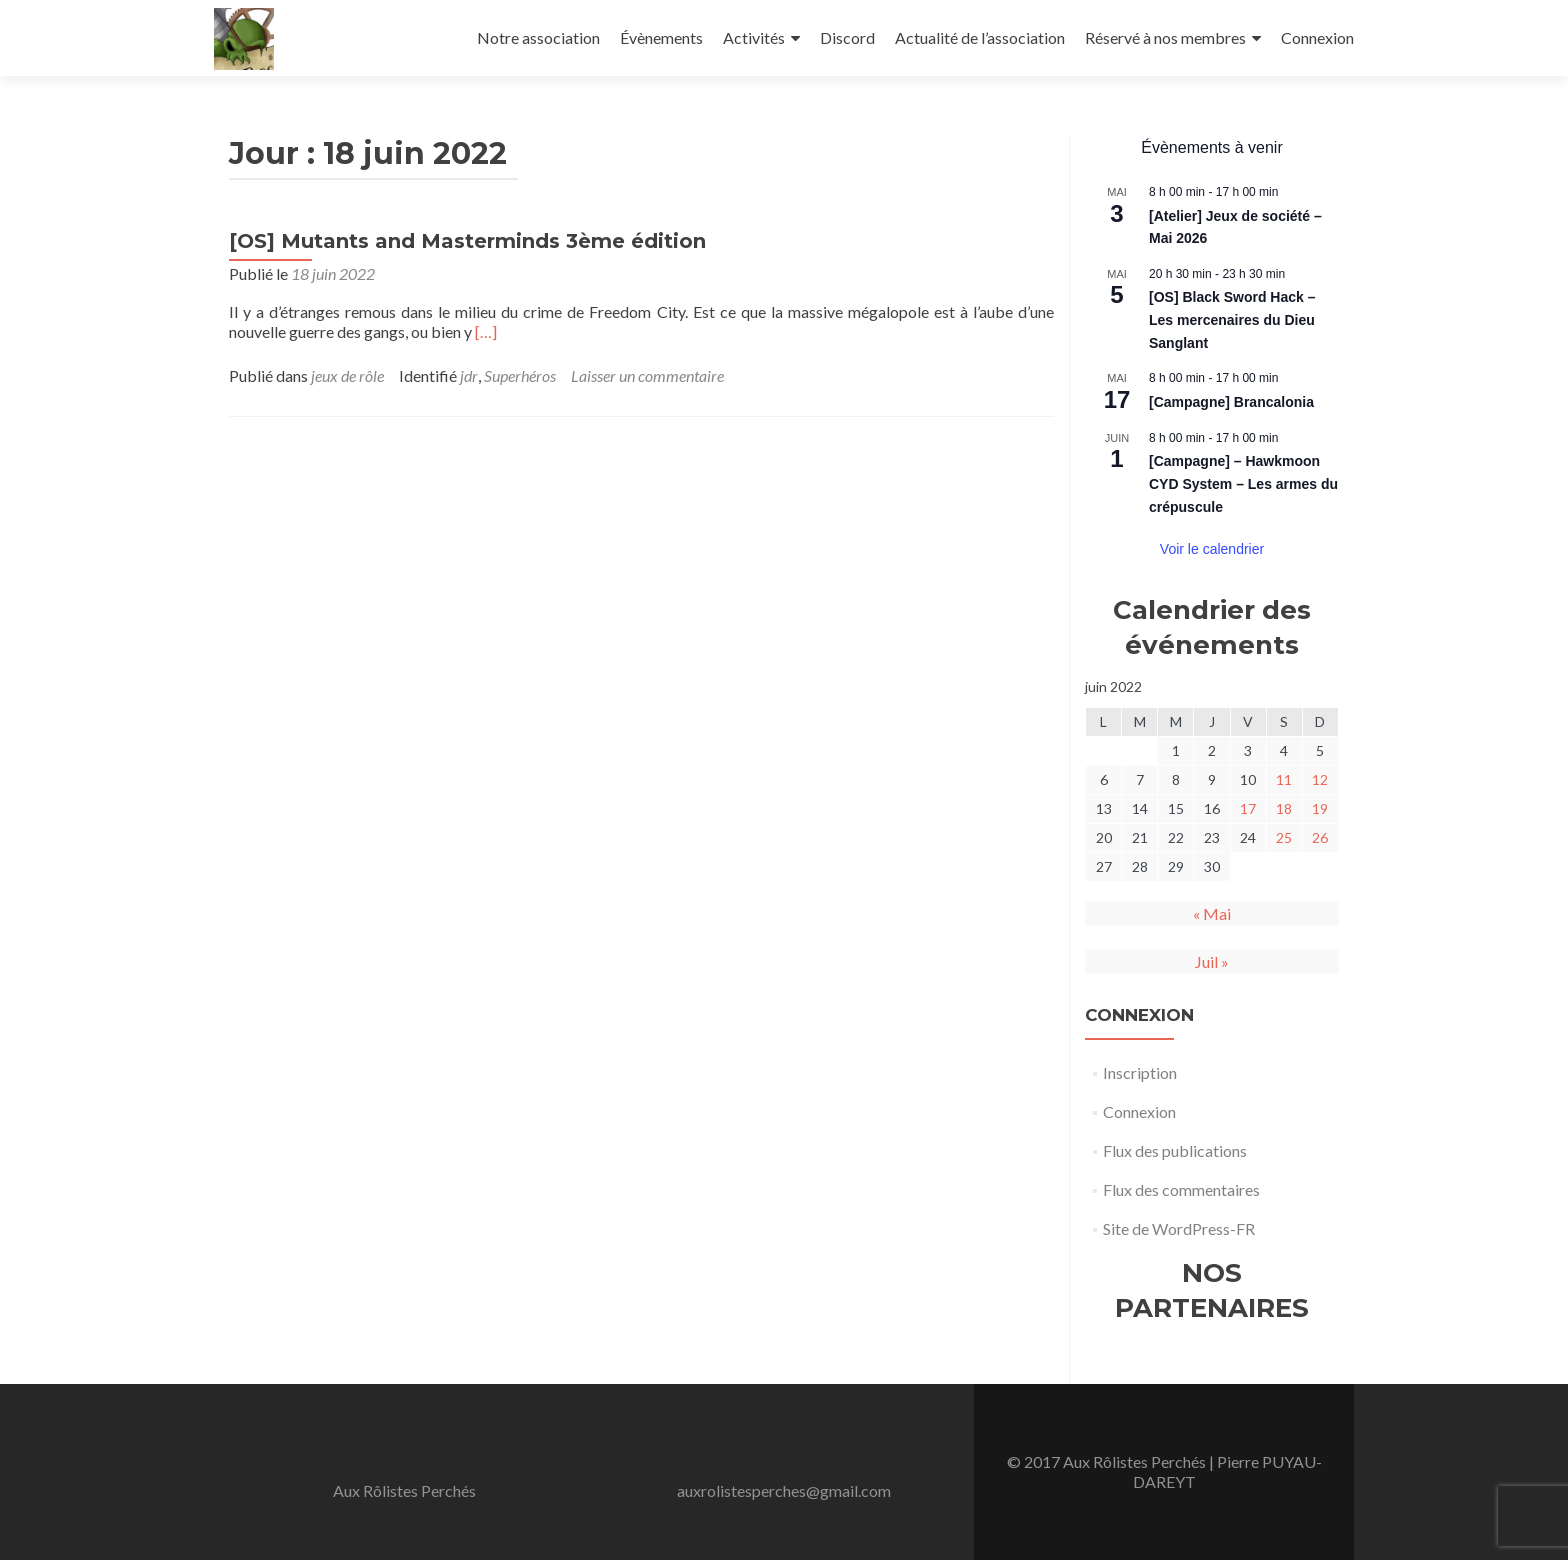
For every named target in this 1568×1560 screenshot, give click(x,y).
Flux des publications (1175, 1150)
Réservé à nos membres (1165, 37)
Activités (754, 37)
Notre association (538, 37)
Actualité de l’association (980, 37)
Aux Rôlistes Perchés (404, 1490)
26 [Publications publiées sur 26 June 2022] (1320, 837)
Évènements (661, 37)
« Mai (1212, 913)
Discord (847, 37)
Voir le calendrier (1212, 549)
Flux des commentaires (1181, 1189)
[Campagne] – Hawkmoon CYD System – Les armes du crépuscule (1243, 483)
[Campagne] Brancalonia (1231, 402)
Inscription (1140, 1072)
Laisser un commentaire (647, 375)
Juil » (1212, 961)
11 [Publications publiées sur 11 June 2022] (1284, 779)
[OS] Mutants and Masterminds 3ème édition (467, 241)
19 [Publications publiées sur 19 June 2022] (1320, 808)
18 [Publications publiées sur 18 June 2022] (1284, 808)
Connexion (1317, 37)
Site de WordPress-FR (1179, 1228)
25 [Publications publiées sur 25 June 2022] (1284, 837)
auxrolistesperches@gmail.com (784, 1490)
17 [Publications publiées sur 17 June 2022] (1248, 808)
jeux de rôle (347, 375)
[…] (486, 331)
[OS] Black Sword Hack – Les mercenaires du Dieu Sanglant (1232, 319)
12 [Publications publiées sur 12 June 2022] (1320, 779)
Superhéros (520, 375)
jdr (469, 375)
